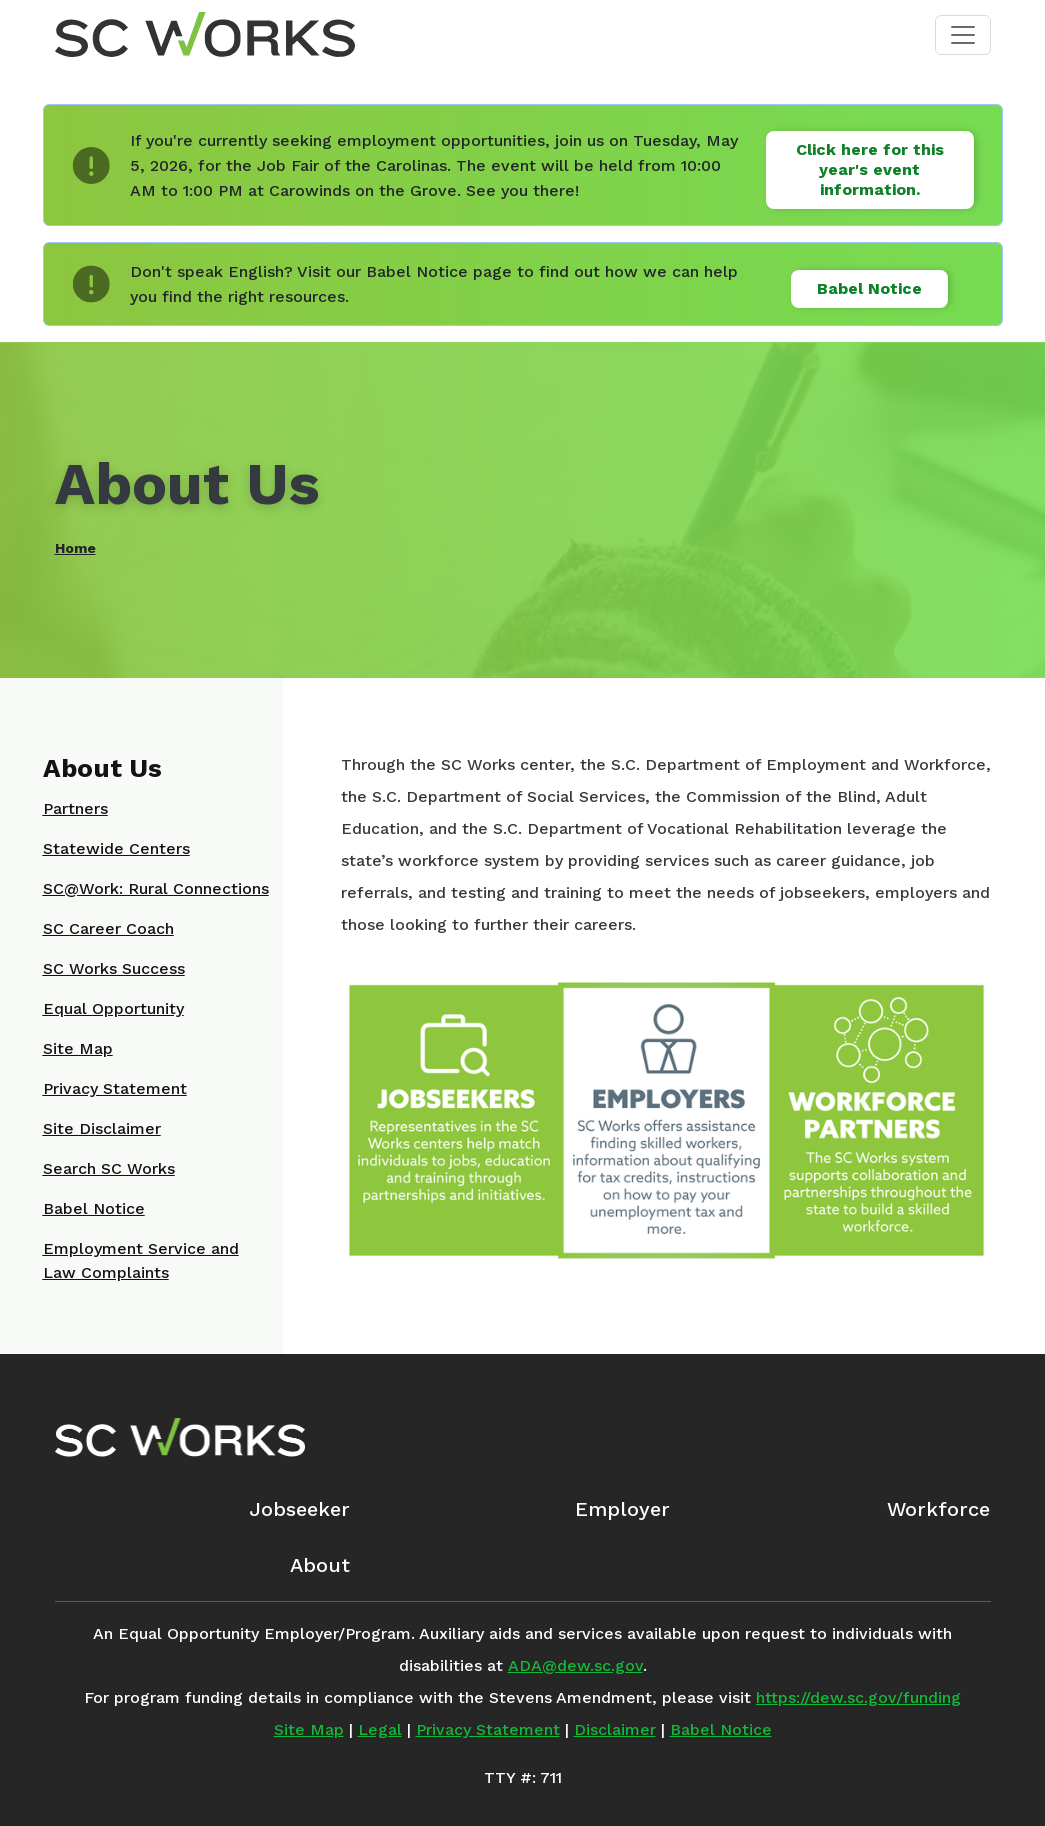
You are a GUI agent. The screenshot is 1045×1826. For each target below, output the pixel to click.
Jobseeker (299, 1509)
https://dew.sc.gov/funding (858, 1697)
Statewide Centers (116, 848)
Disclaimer (615, 1729)
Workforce (938, 1509)
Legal (380, 1729)
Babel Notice (869, 288)
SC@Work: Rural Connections (156, 888)
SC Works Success (114, 968)
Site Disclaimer (102, 1128)
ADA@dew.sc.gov (575, 1665)
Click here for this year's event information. (870, 169)
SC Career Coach (108, 928)
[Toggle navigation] (963, 35)
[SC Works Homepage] (180, 1437)
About (320, 1565)
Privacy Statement (115, 1088)
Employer (622, 1509)
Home (75, 548)
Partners (75, 808)
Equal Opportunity (113, 1008)
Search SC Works (109, 1168)
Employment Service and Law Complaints (141, 1260)
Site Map (78, 1048)
